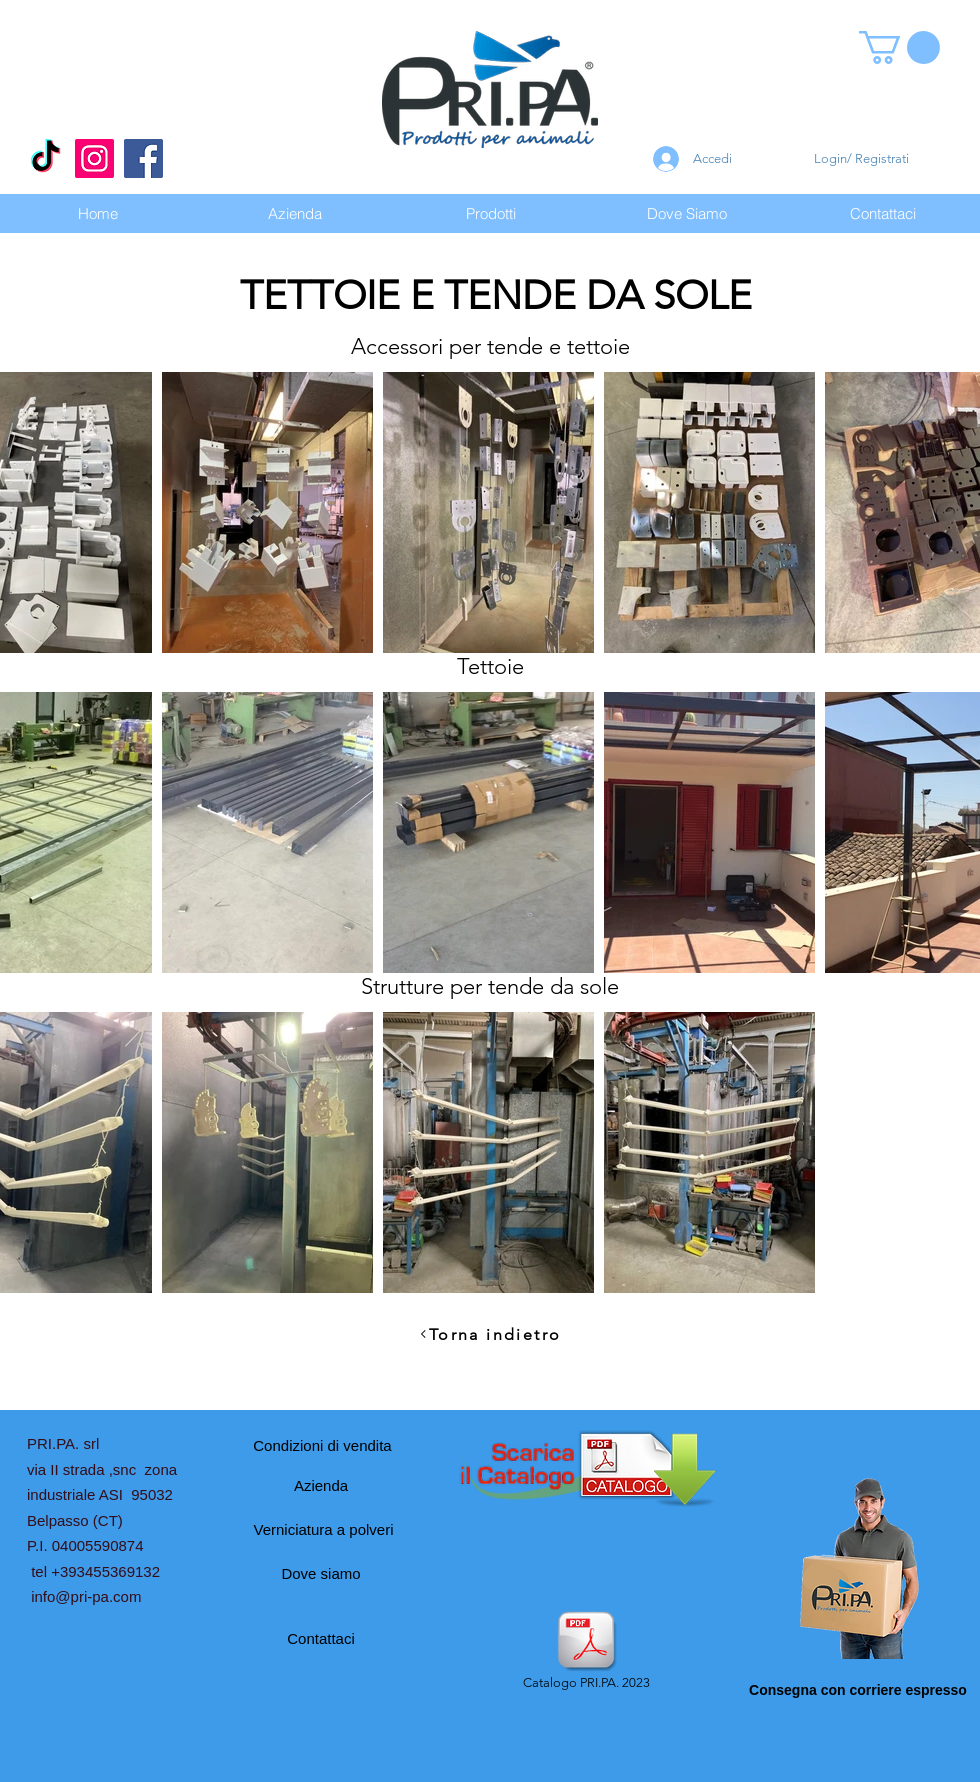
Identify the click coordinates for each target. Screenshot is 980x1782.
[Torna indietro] (490, 1334)
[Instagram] (94, 158)
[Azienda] (321, 1485)
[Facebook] (143, 158)
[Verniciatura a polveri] (323, 1529)
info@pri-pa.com (86, 1596)
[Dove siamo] (321, 1573)
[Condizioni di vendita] (322, 1445)
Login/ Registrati (861, 158)
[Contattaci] (321, 1638)
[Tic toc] (45, 158)
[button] (899, 47)
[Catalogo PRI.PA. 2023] (586, 1652)
